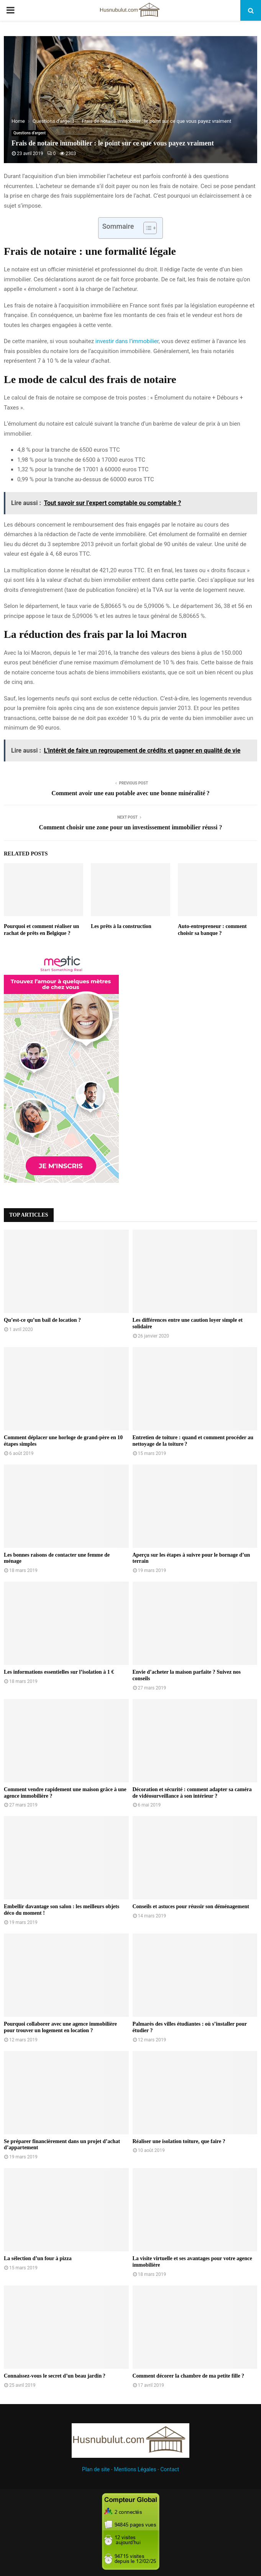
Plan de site (96, 2469)
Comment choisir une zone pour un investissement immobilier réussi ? (130, 827)
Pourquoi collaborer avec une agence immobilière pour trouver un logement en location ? (60, 2027)
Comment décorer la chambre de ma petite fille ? (189, 2376)
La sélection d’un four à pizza (38, 2258)
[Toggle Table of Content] (146, 227)
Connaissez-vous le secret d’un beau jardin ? (54, 2376)
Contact (169, 2469)
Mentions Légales (135, 2469)
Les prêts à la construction (121, 926)
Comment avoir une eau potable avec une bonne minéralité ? (130, 793)
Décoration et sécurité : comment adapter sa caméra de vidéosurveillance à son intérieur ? (192, 1793)
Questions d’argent (29, 133)
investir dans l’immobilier (127, 341)
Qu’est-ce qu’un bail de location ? (42, 1320)
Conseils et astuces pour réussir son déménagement (191, 1906)
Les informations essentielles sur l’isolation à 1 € (59, 1672)
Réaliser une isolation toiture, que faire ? (179, 2141)
